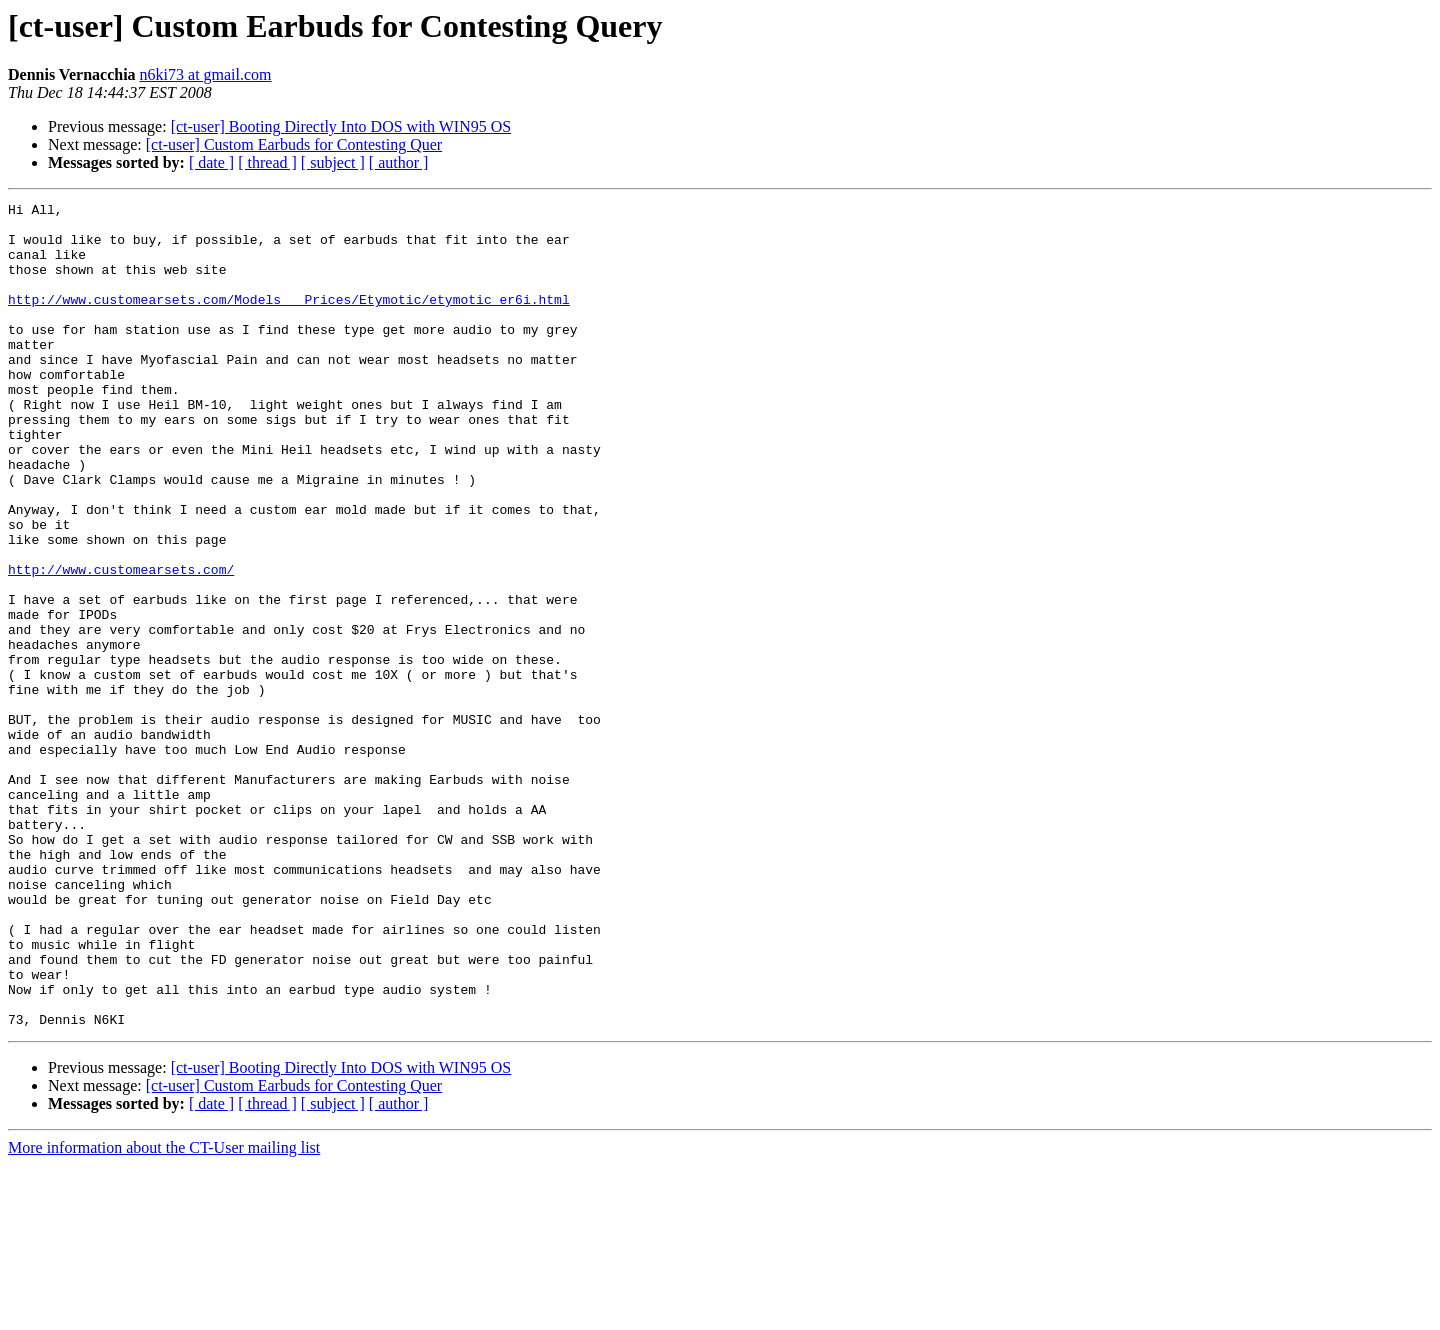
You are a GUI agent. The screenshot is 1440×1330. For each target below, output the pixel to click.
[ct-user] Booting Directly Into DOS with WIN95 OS (341, 126)
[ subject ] (333, 162)
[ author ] (399, 162)
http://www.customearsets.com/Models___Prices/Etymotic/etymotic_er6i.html (289, 320)
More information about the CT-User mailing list (164, 1312)
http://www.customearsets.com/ (121, 644)
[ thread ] (267, 162)
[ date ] (211, 162)
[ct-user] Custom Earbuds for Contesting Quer (294, 144)
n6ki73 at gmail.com (206, 74)
